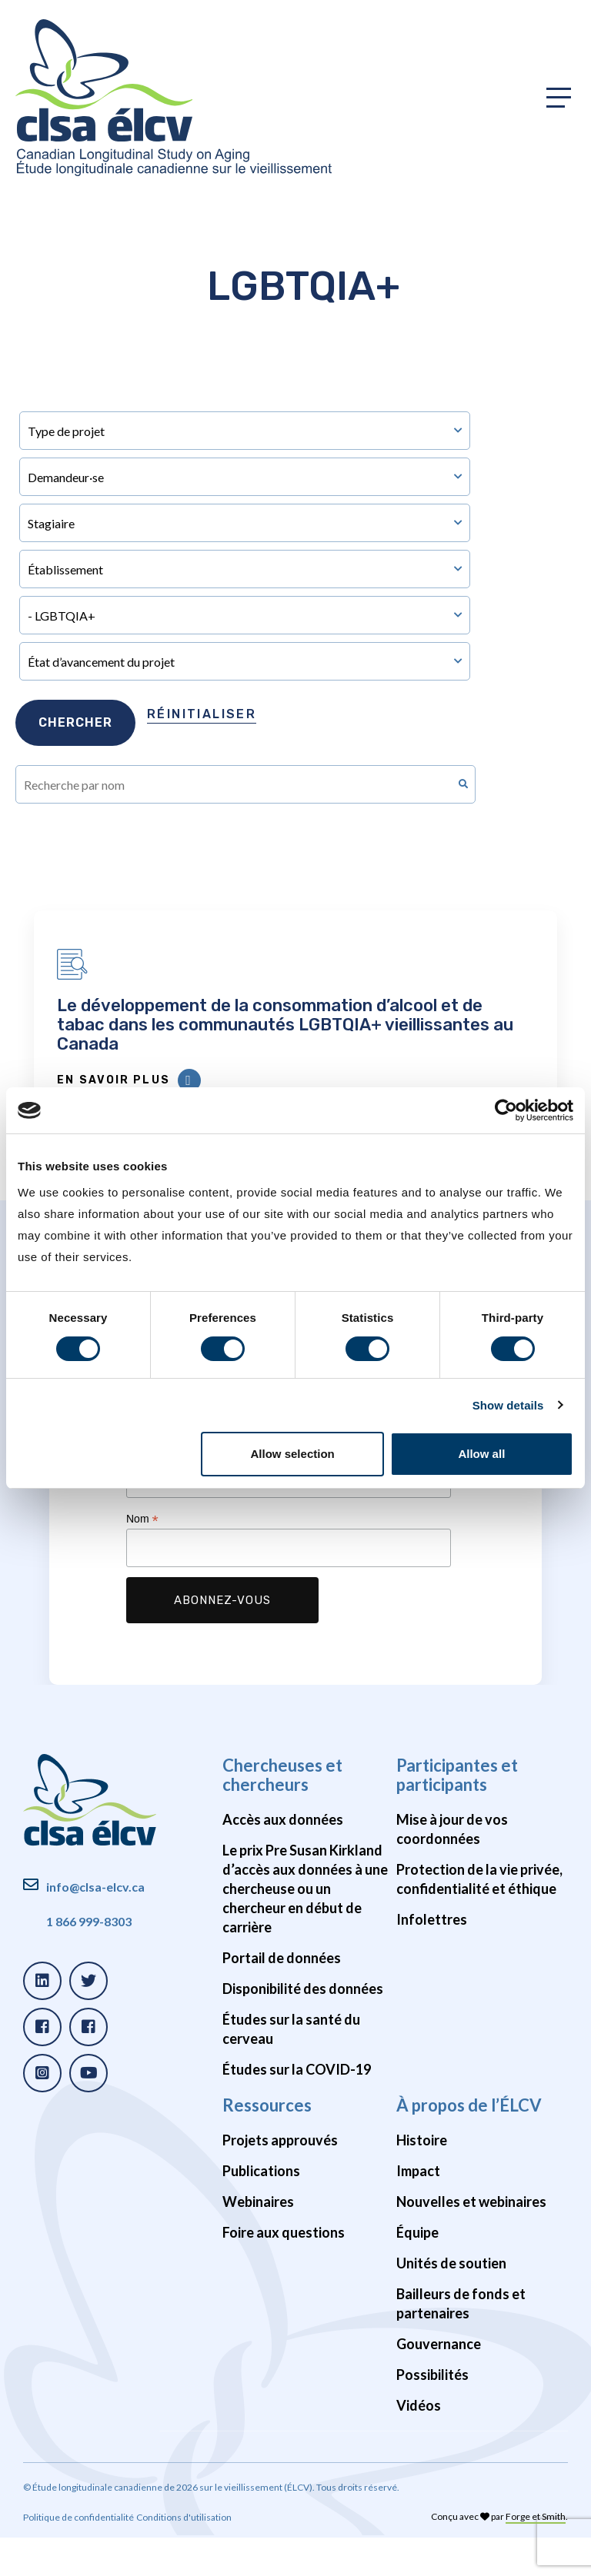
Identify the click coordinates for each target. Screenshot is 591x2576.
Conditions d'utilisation (184, 2555)
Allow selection (293, 1453)
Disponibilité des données (302, 2027)
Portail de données (281, 1996)
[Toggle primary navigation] (559, 98)
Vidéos (418, 2443)
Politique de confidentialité (78, 2555)
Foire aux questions (283, 2270)
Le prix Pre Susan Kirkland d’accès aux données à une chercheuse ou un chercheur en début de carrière (305, 1927)
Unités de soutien (451, 2301)
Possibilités (432, 2413)
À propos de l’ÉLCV (469, 2143)
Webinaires (258, 2240)
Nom (142, 1557)
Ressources (267, 2143)
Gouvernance (438, 2382)
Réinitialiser (201, 714)
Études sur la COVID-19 (296, 2107)
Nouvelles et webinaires (471, 2240)
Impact (418, 2209)
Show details (508, 1405)
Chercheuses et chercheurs (282, 1813)
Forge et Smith (536, 2555)
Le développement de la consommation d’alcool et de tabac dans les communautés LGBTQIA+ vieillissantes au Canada (295, 1044)
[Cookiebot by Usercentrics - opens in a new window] (506, 1110)
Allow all (481, 1453)
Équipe (417, 2270)
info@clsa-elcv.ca (95, 1925)
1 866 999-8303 (89, 1959)
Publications (261, 2209)
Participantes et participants (457, 1813)
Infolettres (431, 1957)
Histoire (421, 2178)
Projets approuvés (280, 2178)
